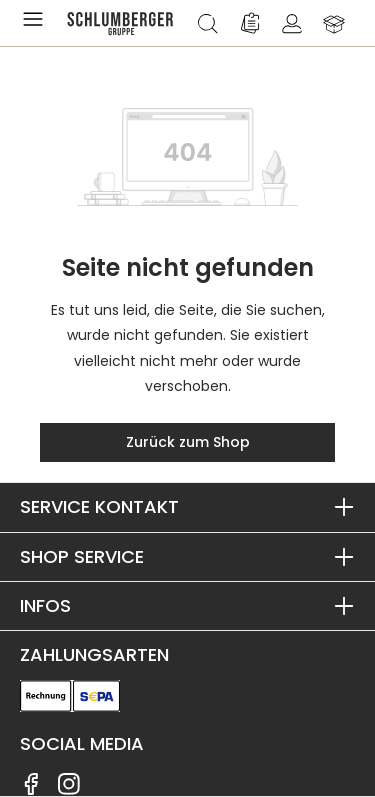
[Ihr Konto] (292, 23)
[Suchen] (208, 23)
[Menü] (37, 23)
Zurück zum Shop (188, 442)
